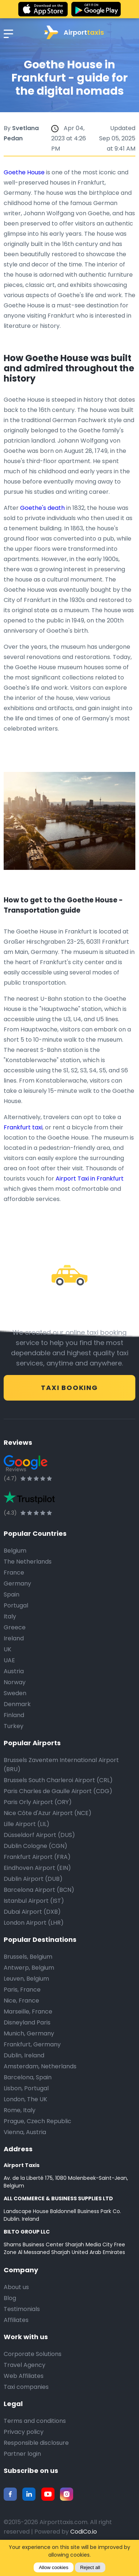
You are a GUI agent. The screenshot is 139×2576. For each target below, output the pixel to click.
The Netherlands (28, 1561)
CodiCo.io (83, 2531)
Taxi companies (26, 2387)
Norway (15, 1682)
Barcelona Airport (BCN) (39, 1890)
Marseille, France (28, 2011)
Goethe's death (42, 508)
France (14, 1572)
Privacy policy (24, 2432)
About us (16, 2287)
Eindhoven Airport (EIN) (37, 1868)
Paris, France (22, 1989)
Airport (74, 32)
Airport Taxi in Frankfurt (90, 1178)
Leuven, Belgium (26, 1978)
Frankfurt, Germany (32, 2044)
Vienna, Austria (25, 2132)
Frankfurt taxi (23, 1127)
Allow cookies (53, 2567)
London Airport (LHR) (34, 1922)
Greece (15, 1627)
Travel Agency (24, 2365)
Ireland (14, 1638)
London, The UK (25, 2099)
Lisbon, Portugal (26, 2088)
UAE (9, 1660)
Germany (17, 1583)
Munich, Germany (29, 2033)
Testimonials (22, 2309)
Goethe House (24, 172)
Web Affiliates (24, 2376)
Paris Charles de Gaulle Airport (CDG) (58, 1791)
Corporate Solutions (32, 2354)
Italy (10, 1616)
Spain (11, 1594)
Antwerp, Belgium (29, 1967)
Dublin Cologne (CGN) (35, 1846)
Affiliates (16, 2320)
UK (7, 1649)
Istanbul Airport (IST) (34, 1901)
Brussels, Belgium (28, 1956)
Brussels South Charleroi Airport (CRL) (58, 1780)
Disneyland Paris (27, 2022)
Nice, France (21, 2000)
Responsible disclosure (36, 2443)
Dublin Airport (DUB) (33, 1879)
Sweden (15, 1693)
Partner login (22, 2454)
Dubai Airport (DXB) (32, 1912)
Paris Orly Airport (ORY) (38, 1802)
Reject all (90, 2567)
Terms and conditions (35, 2421)
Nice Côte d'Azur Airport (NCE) (47, 1813)
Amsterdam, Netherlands (40, 2066)
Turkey (13, 1726)
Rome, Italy (19, 2110)
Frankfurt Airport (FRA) (37, 1857)
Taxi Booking (69, 1387)
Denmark (17, 1704)
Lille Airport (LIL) (26, 1824)
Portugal (16, 1605)
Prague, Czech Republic (37, 2121)
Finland (14, 1715)
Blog (10, 2298)
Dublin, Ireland (24, 2055)
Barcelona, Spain (28, 2077)
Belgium (15, 1550)
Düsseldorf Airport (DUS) (39, 1835)
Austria (14, 1671)
